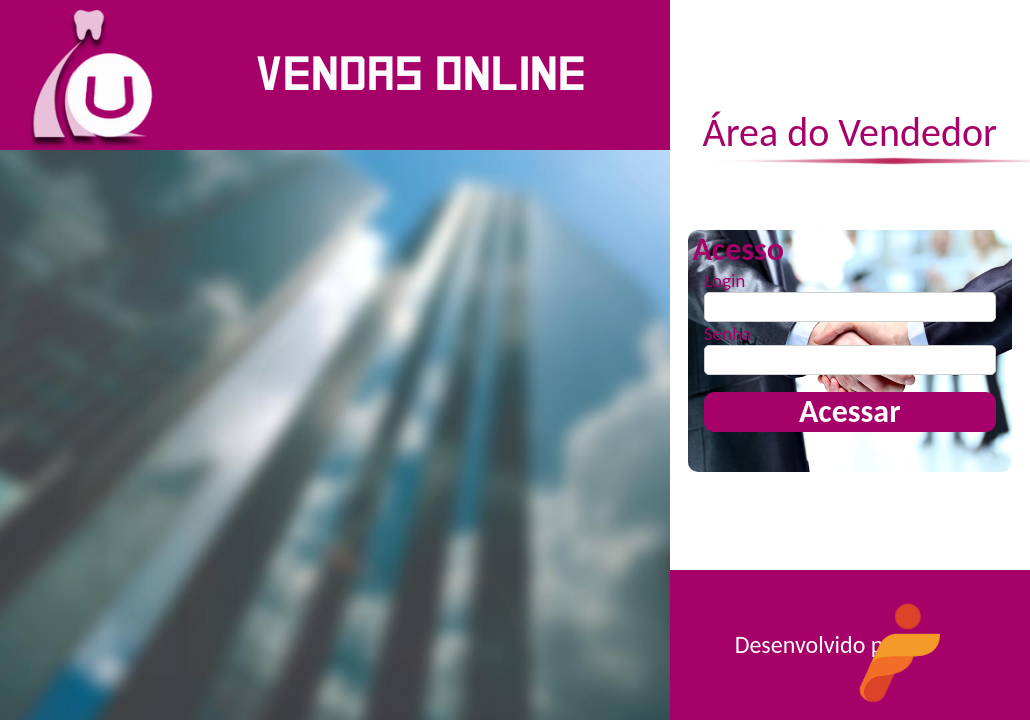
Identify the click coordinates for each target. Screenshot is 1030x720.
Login (725, 280)
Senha (728, 333)
